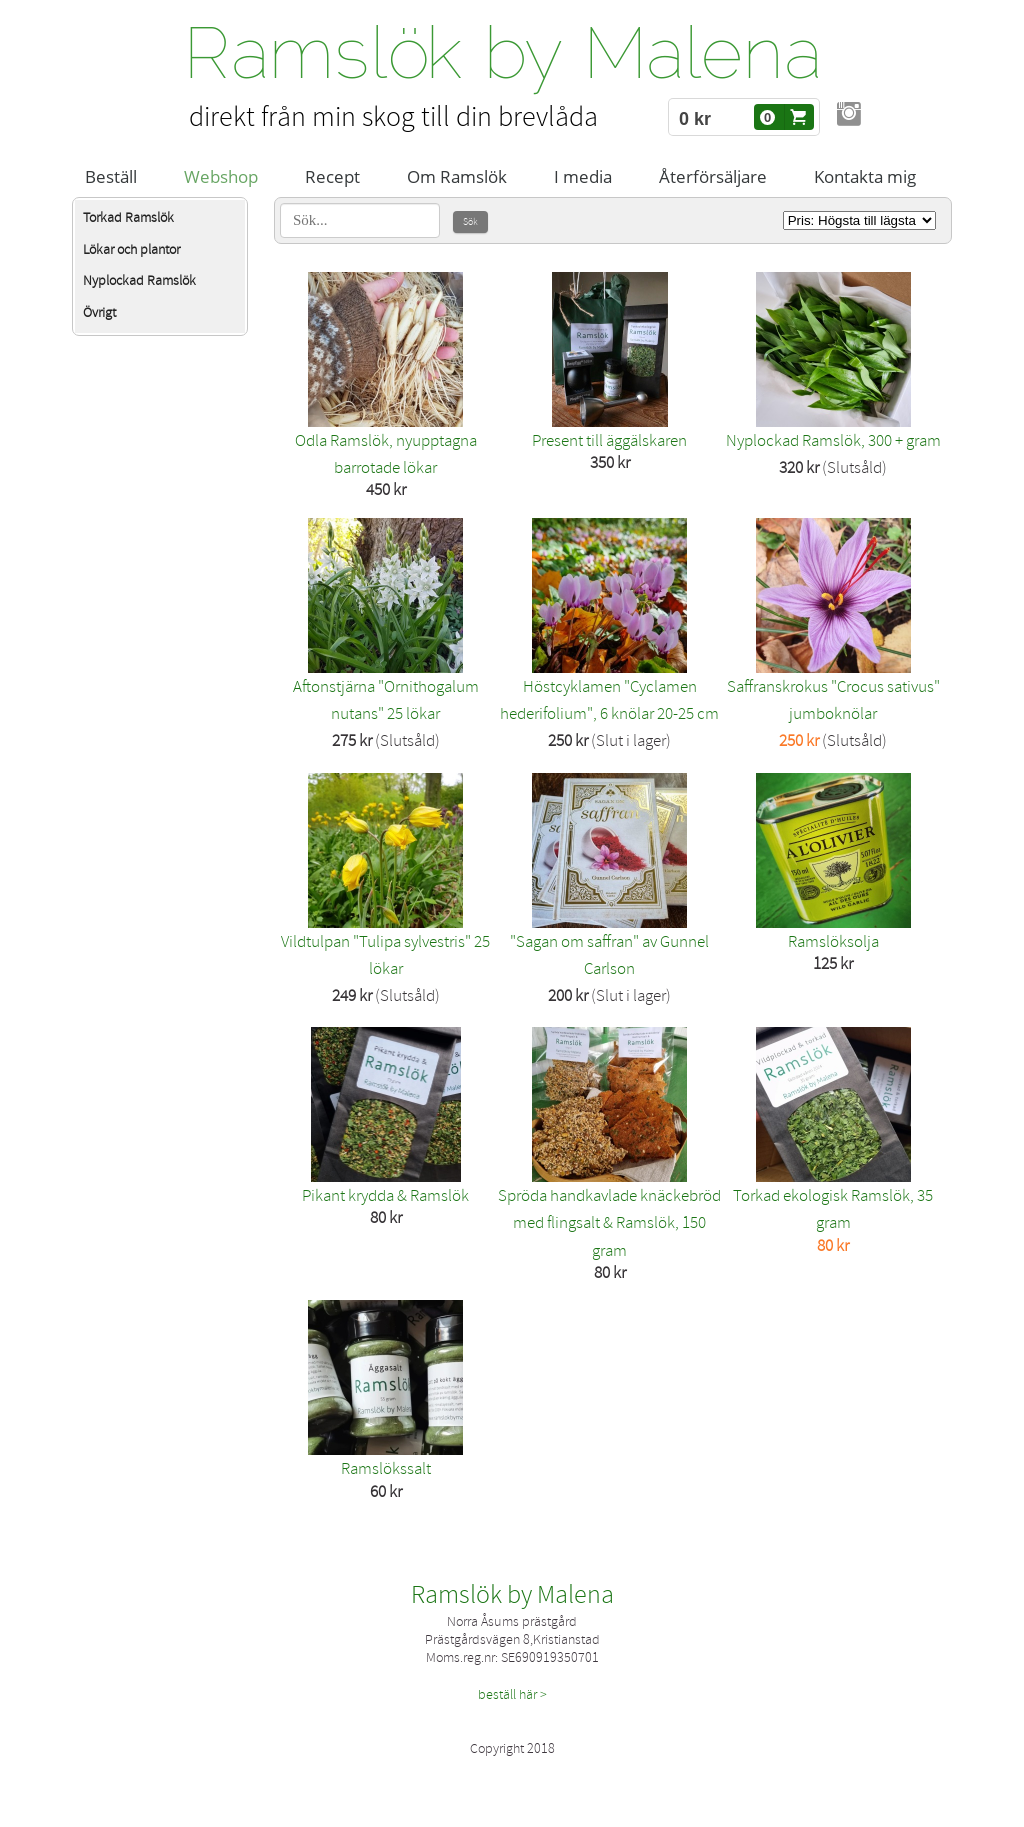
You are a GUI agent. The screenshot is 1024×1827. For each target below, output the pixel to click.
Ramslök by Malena (512, 1595)
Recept (332, 176)
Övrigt (99, 312)
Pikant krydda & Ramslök (385, 1195)
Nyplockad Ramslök (139, 280)
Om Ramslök (457, 176)
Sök (470, 222)
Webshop (221, 176)
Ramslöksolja (833, 941)
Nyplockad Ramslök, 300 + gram (833, 440)
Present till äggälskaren (609, 440)
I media (583, 176)
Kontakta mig (865, 176)
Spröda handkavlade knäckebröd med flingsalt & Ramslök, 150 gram (609, 1222)
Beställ (111, 176)
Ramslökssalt (386, 1468)
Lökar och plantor (131, 249)
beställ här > (512, 1694)
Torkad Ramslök (128, 217)
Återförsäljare (713, 176)
